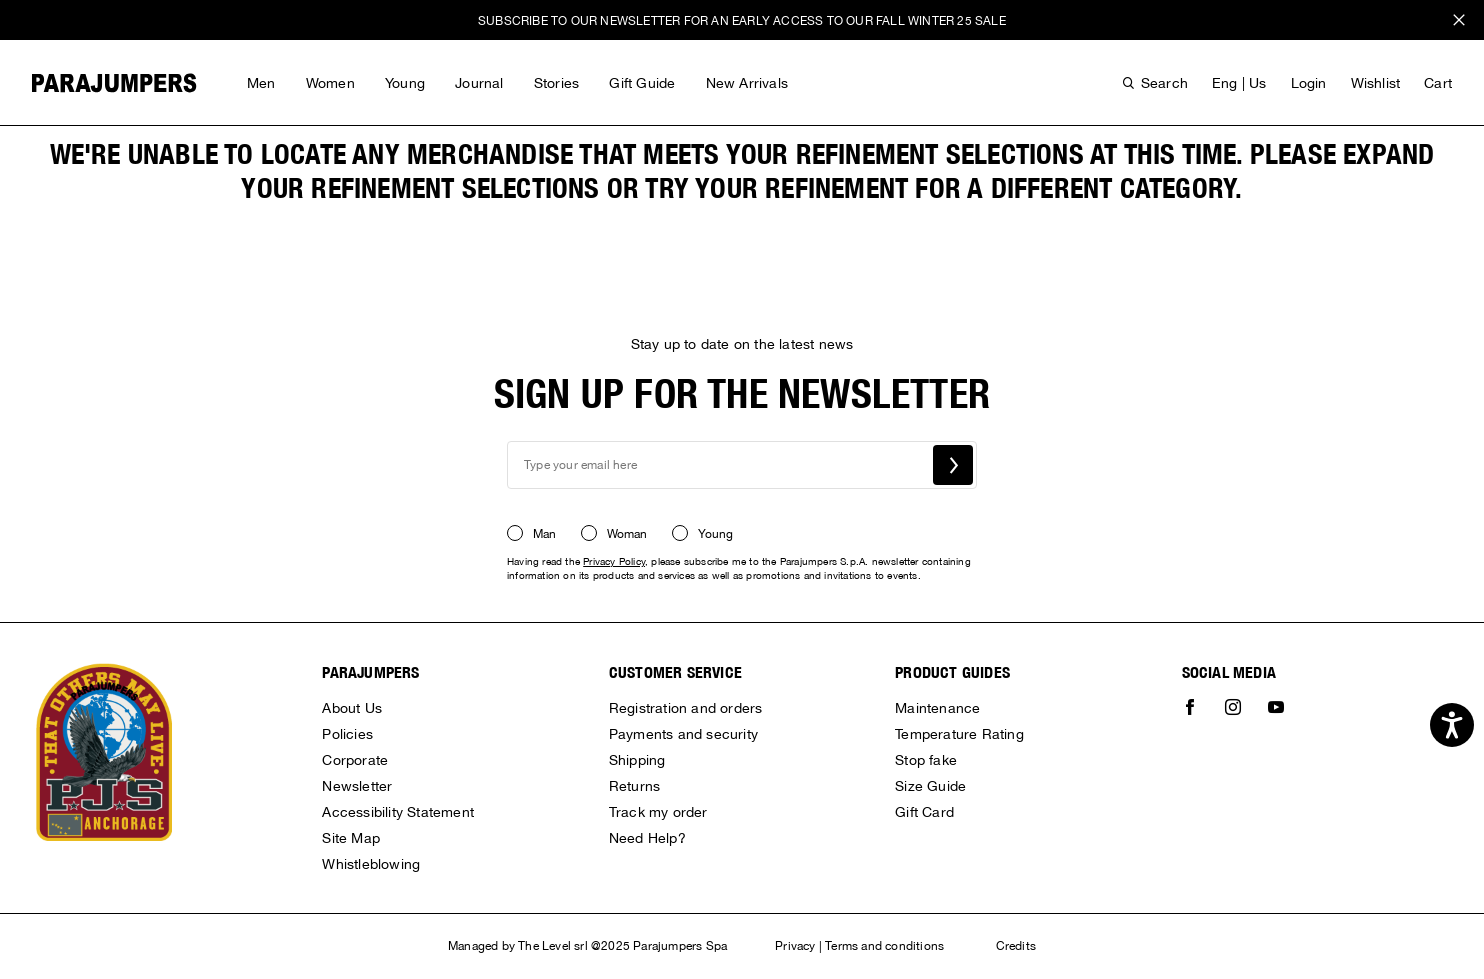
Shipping (637, 760)
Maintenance (937, 708)
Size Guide (930, 786)
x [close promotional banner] (1459, 23)
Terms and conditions (884, 946)
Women (330, 83)
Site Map (351, 838)
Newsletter (357, 786)
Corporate (355, 760)
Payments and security (683, 734)
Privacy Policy (614, 561)
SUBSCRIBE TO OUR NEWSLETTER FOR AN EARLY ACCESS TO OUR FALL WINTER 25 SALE (742, 21)
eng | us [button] (1239, 83)
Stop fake (926, 760)
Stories (556, 83)
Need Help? (647, 838)
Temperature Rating (959, 734)
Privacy (795, 946)
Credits (1016, 946)
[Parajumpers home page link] (114, 83)
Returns (634, 786)
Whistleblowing (371, 864)
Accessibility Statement (398, 812)
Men (261, 83)
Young (405, 83)
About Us (352, 708)
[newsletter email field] (742, 465)
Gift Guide (642, 83)
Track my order (658, 812)
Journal (479, 83)
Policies (347, 734)
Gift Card (924, 812)
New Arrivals (747, 83)
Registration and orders (686, 708)
